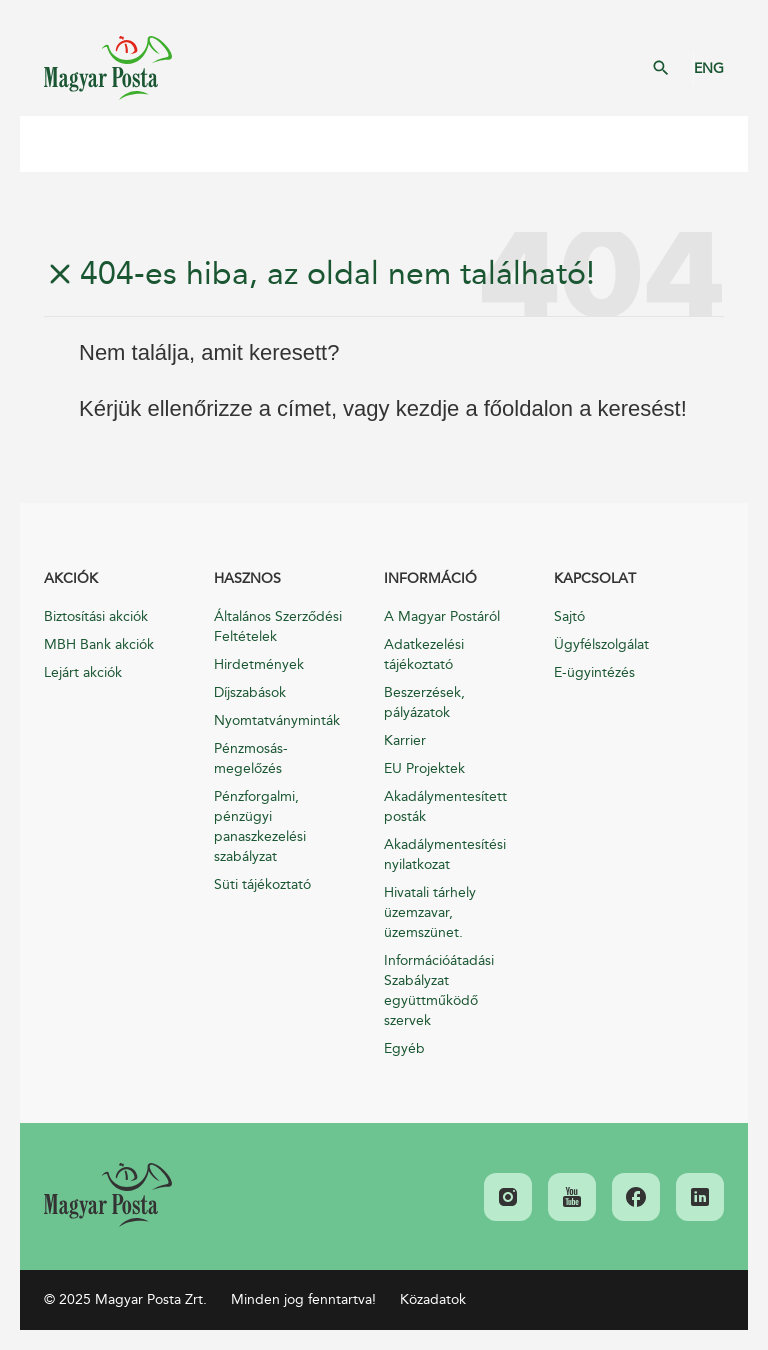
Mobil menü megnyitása (50, 144)
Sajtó (569, 616)
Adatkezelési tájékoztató (424, 654)
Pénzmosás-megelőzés (251, 758)
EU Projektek (424, 768)
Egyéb (404, 1048)
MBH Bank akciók (99, 644)
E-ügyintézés (594, 672)
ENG (709, 68)
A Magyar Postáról (442, 616)
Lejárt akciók (83, 672)
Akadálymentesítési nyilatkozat (445, 854)
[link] (108, 1195)
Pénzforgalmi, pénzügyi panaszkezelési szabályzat (260, 826)
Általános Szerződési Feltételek (278, 626)
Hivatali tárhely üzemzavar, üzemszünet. (430, 912)
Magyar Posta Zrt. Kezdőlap (108, 68)
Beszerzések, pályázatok (424, 702)
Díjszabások (250, 692)
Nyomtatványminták (277, 720)
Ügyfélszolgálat (601, 644)
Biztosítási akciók (96, 616)
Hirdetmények (259, 664)
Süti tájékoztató (262, 884)
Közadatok (433, 1299)
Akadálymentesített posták (445, 806)
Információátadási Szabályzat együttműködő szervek (439, 990)
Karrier (405, 740)
